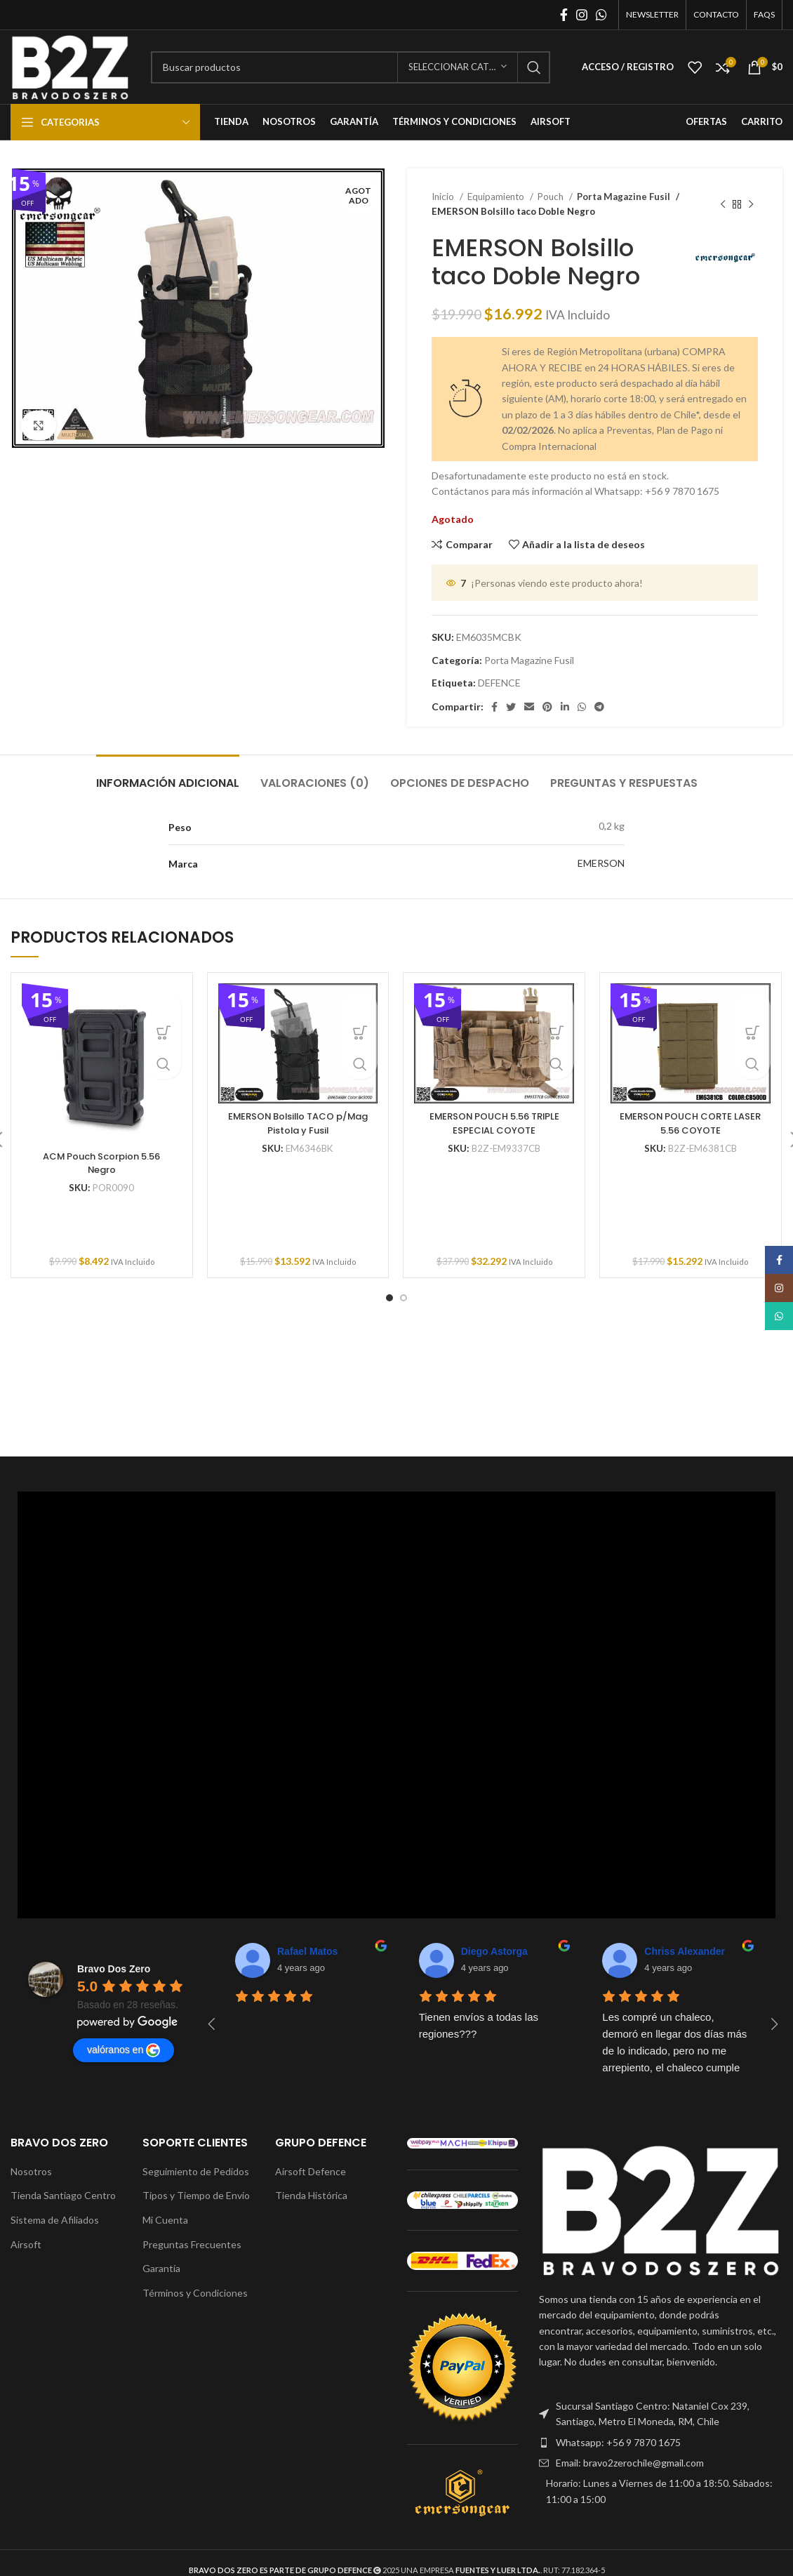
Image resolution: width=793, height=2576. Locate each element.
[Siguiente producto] (751, 204)
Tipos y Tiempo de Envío (196, 2195)
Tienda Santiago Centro (63, 2195)
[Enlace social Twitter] (511, 707)
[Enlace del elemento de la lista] (660, 2414)
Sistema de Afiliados (55, 2220)
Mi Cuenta (165, 2220)
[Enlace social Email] (529, 707)
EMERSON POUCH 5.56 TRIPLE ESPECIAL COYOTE (494, 1123)
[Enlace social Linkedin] (565, 707)
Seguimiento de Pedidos (195, 2171)
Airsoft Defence (310, 2171)
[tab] (167, 776)
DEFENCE (499, 683)
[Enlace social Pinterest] (547, 707)
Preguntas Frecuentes (191, 2244)
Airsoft (26, 2244)
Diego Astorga (311, 1951)
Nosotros (31, 2171)
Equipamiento (496, 196)
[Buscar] (350, 67)
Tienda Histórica (311, 2195)
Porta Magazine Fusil (620, 196)
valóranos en (123, 2050)
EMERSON (601, 863)
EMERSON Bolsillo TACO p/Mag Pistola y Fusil (297, 1123)
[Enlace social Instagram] (582, 14)
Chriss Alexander (501, 1951)
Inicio (444, 196)
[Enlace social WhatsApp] (601, 14)
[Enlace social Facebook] (564, 14)
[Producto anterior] (723, 204)
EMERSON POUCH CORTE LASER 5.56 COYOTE (690, 1123)
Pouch (552, 196)
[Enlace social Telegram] (599, 707)
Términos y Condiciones (195, 2293)
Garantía (161, 2268)
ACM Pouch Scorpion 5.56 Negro (101, 1163)
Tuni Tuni (666, 1951)
